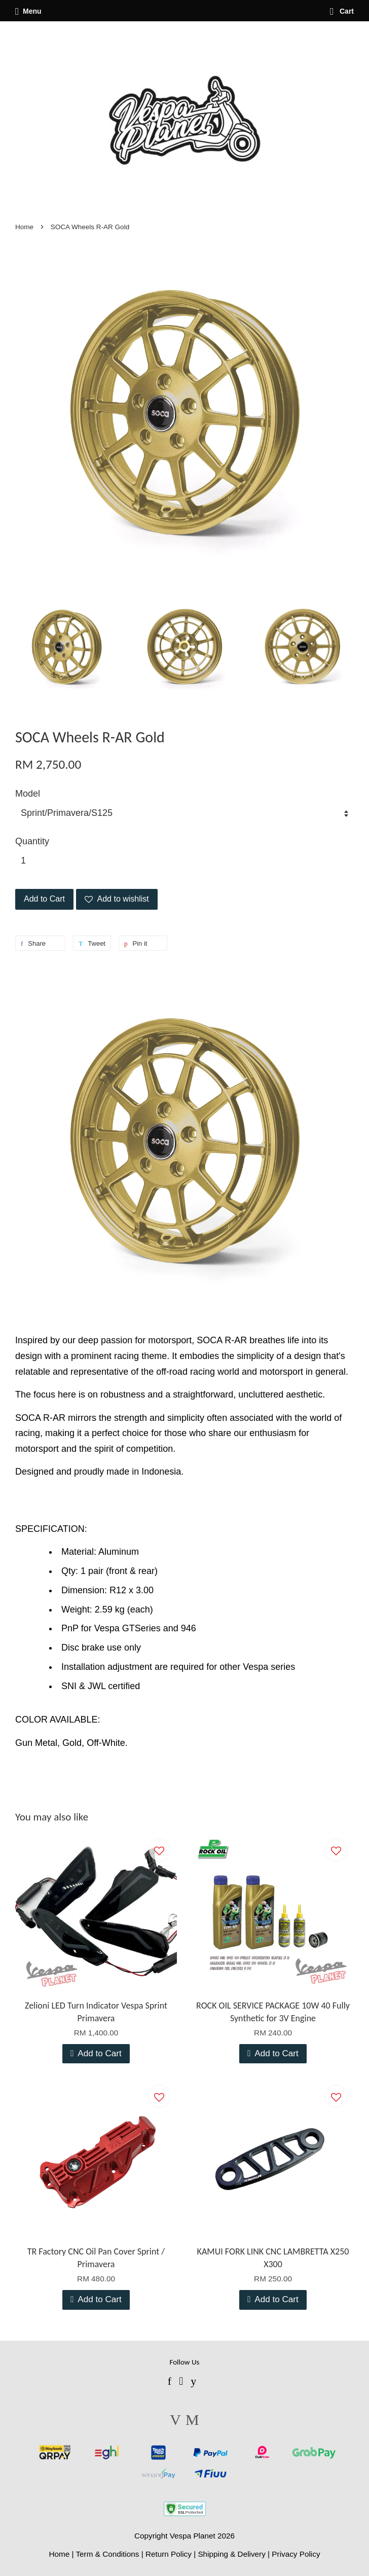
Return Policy (168, 2554)
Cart (342, 11)
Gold (72, 1743)
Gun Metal (36, 1743)
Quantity (32, 841)
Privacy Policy (296, 2554)
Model (27, 794)
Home (24, 227)
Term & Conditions (107, 2554)
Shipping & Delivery (232, 2554)
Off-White (106, 1743)
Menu (28, 11)
